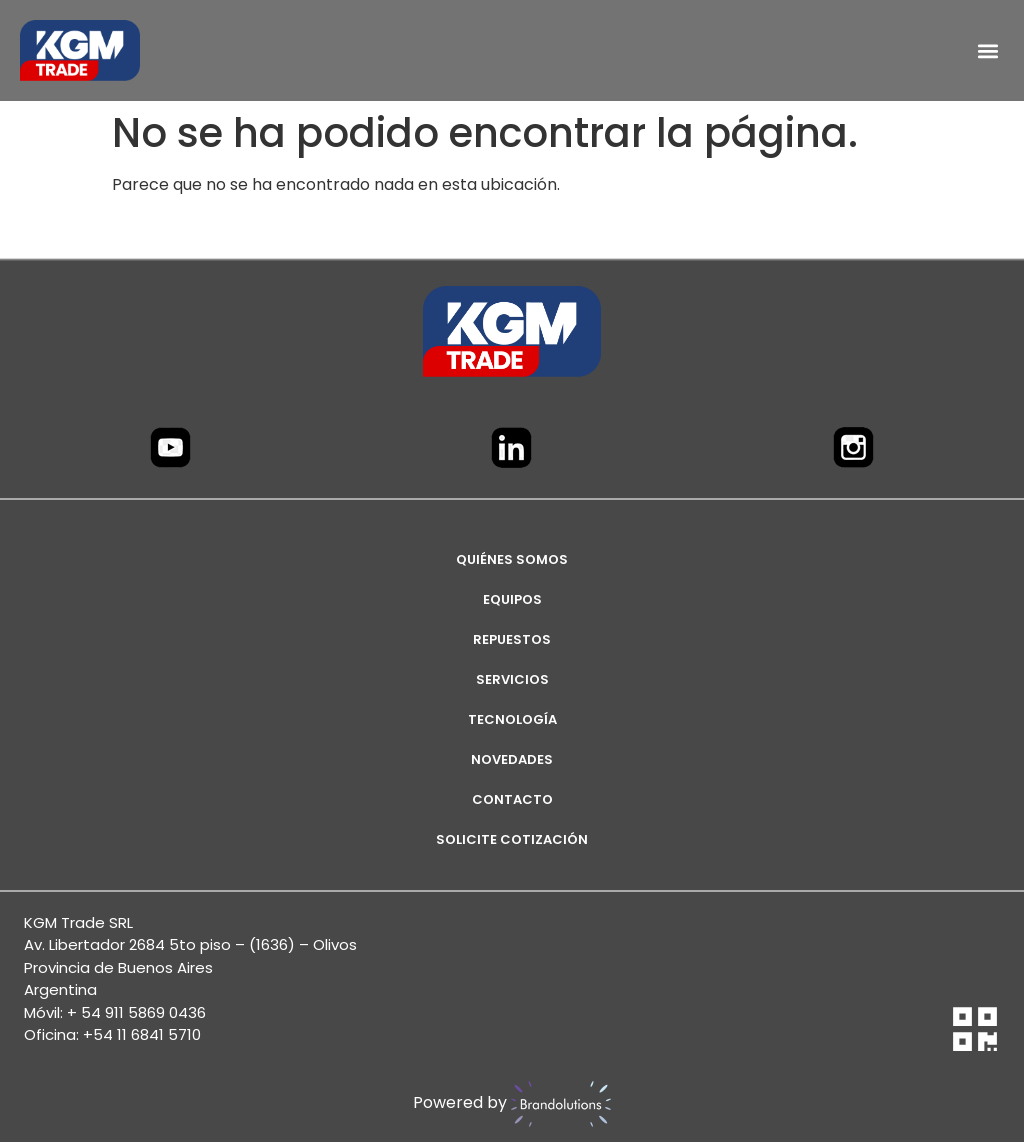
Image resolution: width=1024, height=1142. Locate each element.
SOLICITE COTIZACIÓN (512, 839)
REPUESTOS (512, 639)
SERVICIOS (512, 679)
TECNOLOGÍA (512, 719)
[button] (987, 50)
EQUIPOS (512, 599)
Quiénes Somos (512, 559)
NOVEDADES (512, 759)
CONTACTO (512, 799)
